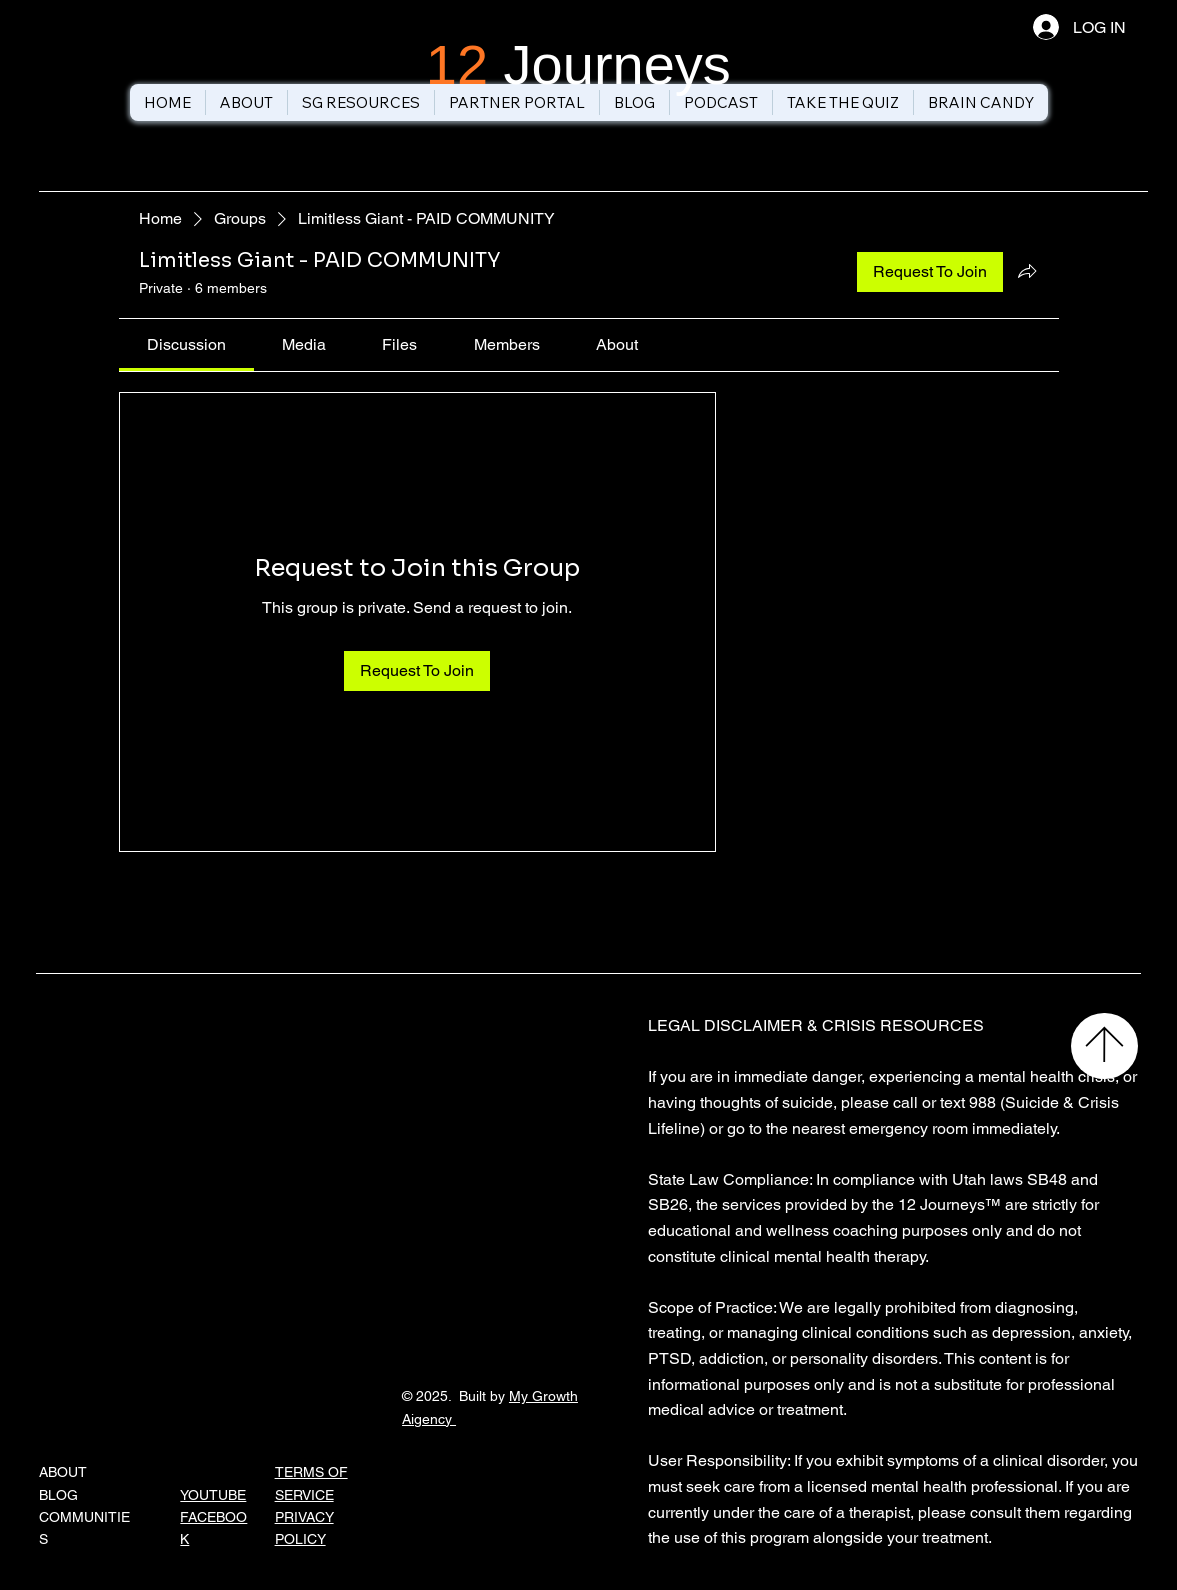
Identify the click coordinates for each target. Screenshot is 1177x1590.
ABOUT (63, 1472)
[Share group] (1027, 271)
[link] (186, 344)
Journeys (578, 64)
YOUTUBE (213, 1495)
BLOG (58, 1495)
